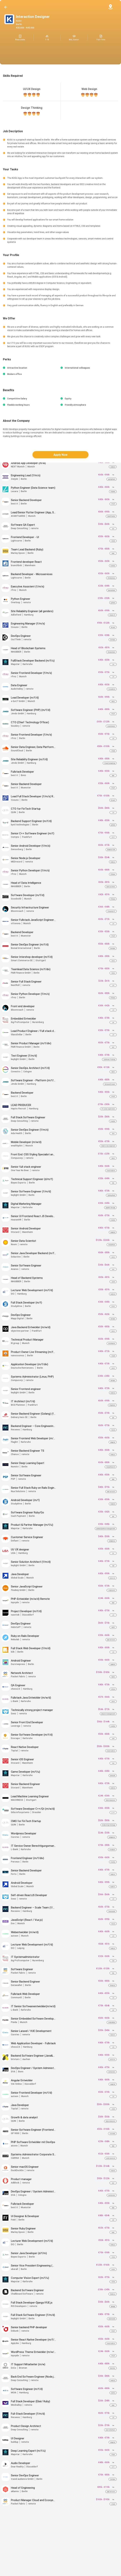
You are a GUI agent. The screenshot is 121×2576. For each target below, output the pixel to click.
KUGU (19, 21)
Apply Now (60, 454)
